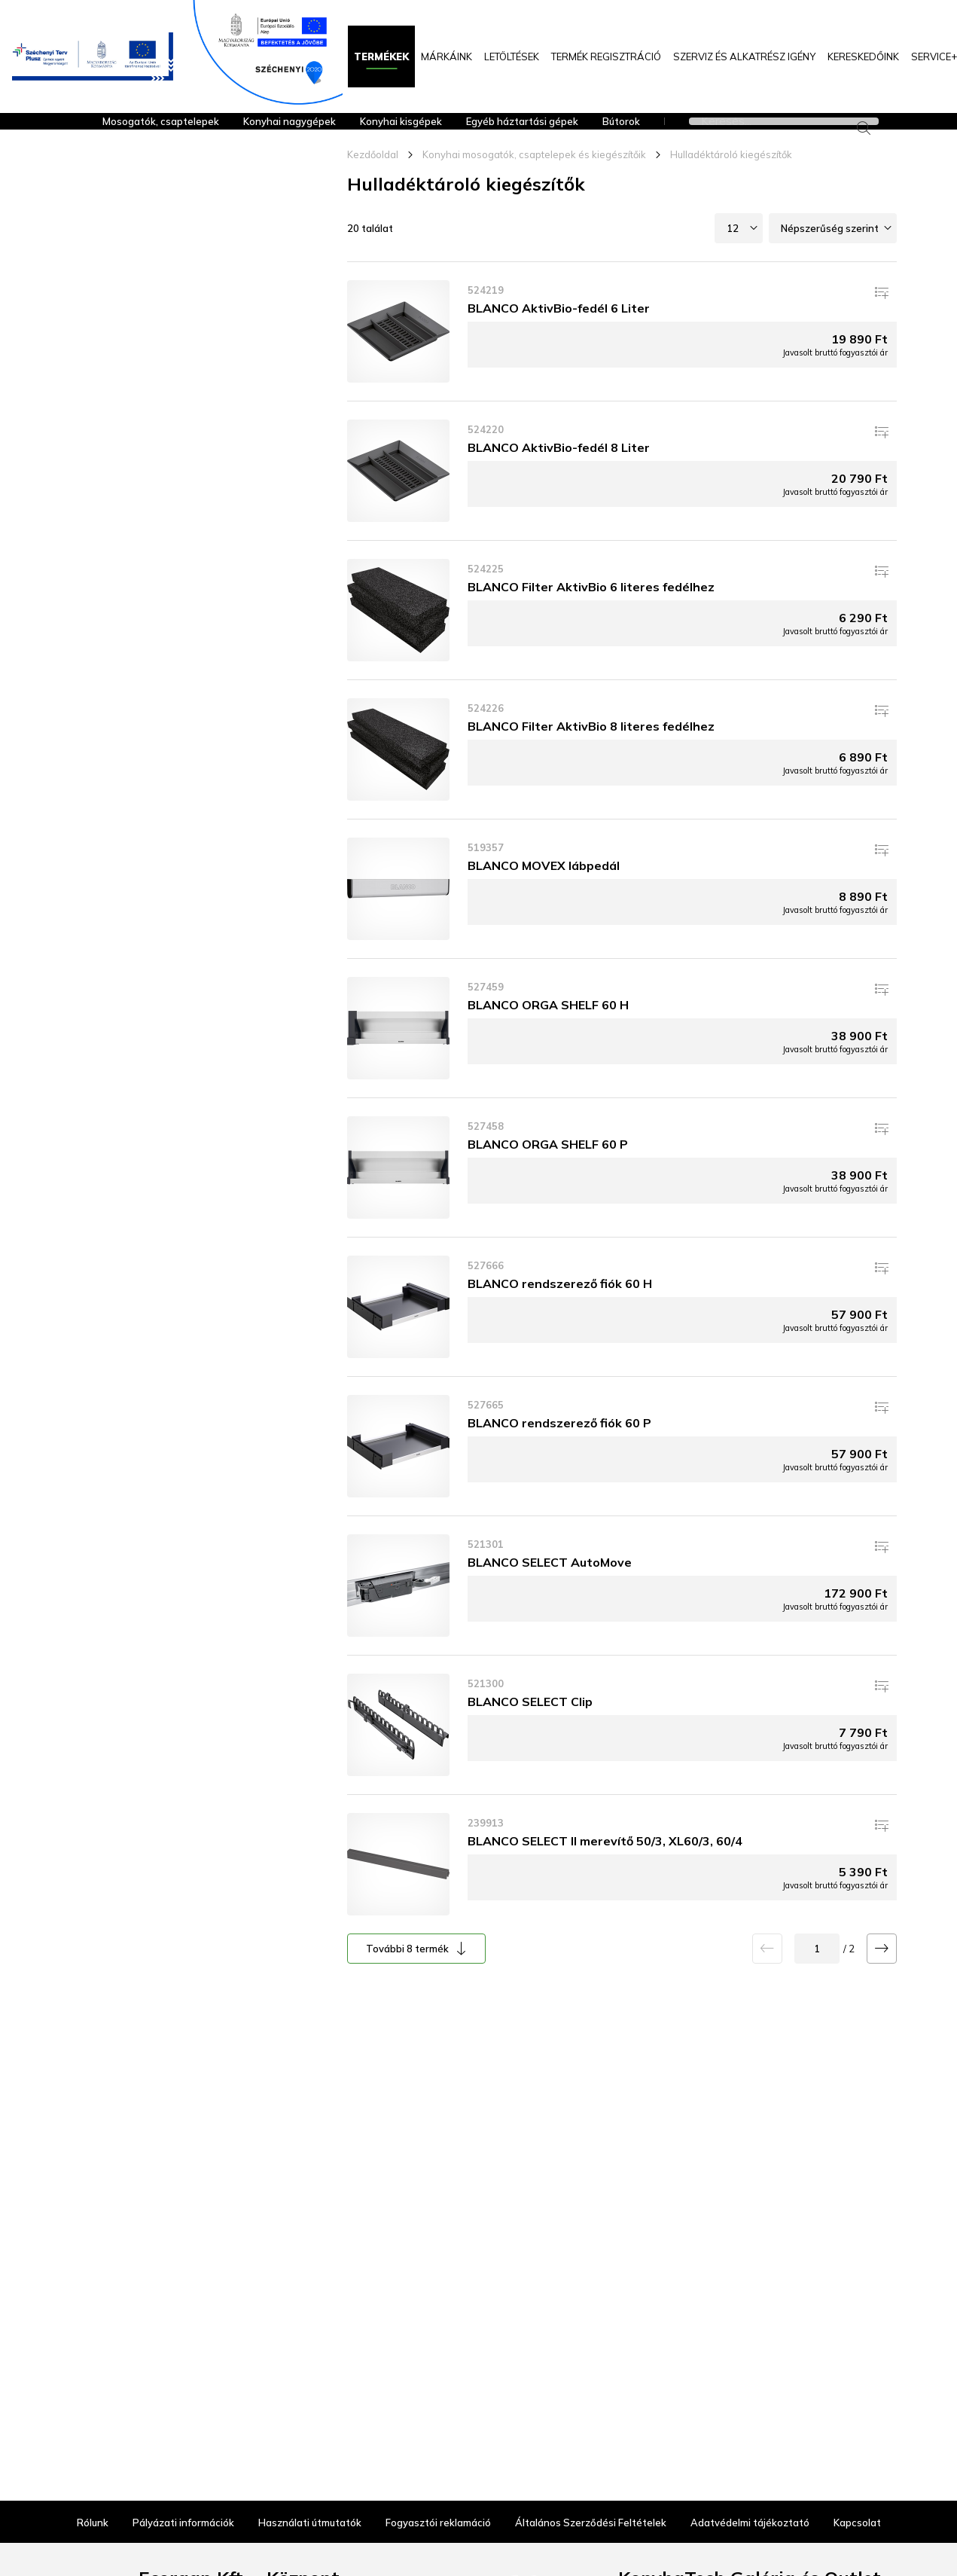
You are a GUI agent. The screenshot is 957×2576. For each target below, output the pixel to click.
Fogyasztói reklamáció (438, 2497)
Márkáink (446, 56)
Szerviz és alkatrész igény (744, 56)
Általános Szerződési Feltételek (590, 2497)
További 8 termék (407, 1974)
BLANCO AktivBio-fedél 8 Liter (559, 473)
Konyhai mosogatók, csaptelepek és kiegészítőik (534, 180)
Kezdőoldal (372, 180)
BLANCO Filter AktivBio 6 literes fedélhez (591, 612)
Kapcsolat (857, 2497)
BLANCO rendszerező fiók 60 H (560, 1309)
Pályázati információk (183, 2497)
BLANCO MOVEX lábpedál (544, 891)
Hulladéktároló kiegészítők (731, 180)
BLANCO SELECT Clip (530, 1727)
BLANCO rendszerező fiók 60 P (559, 1448)
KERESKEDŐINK (863, 56)
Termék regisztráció (606, 56)
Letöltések (511, 56)
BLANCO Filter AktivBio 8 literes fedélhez (591, 751)
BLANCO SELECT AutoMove (550, 1587)
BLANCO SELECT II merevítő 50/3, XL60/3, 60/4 (605, 1866)
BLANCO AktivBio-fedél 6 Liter (559, 333)
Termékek (381, 56)
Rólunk (92, 2497)
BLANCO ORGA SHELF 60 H (548, 1030)
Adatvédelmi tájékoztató (749, 2497)
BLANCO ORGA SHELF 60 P (548, 1169)
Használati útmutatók (309, 2497)
